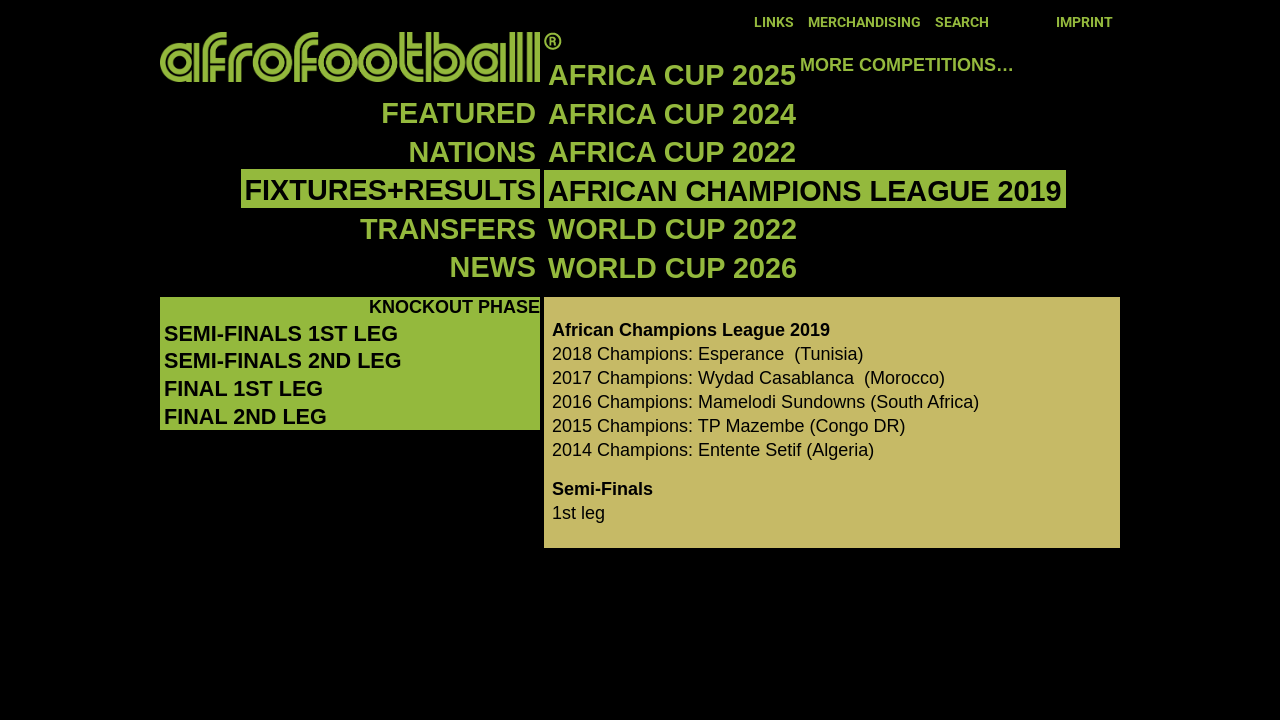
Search (962, 22)
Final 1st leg (243, 388)
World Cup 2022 (672, 229)
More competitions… (907, 65)
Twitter (1037, 21)
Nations (472, 152)
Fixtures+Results (390, 190)
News (493, 267)
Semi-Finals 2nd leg (283, 360)
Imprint (1084, 22)
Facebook (1009, 21)
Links (774, 22)
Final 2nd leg (245, 416)
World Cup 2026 (672, 268)
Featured (458, 113)
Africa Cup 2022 (672, 152)
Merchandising (864, 22)
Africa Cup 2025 (672, 75)
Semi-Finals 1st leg (281, 333)
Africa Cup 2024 (672, 114)
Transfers (448, 229)
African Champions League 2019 (805, 191)
